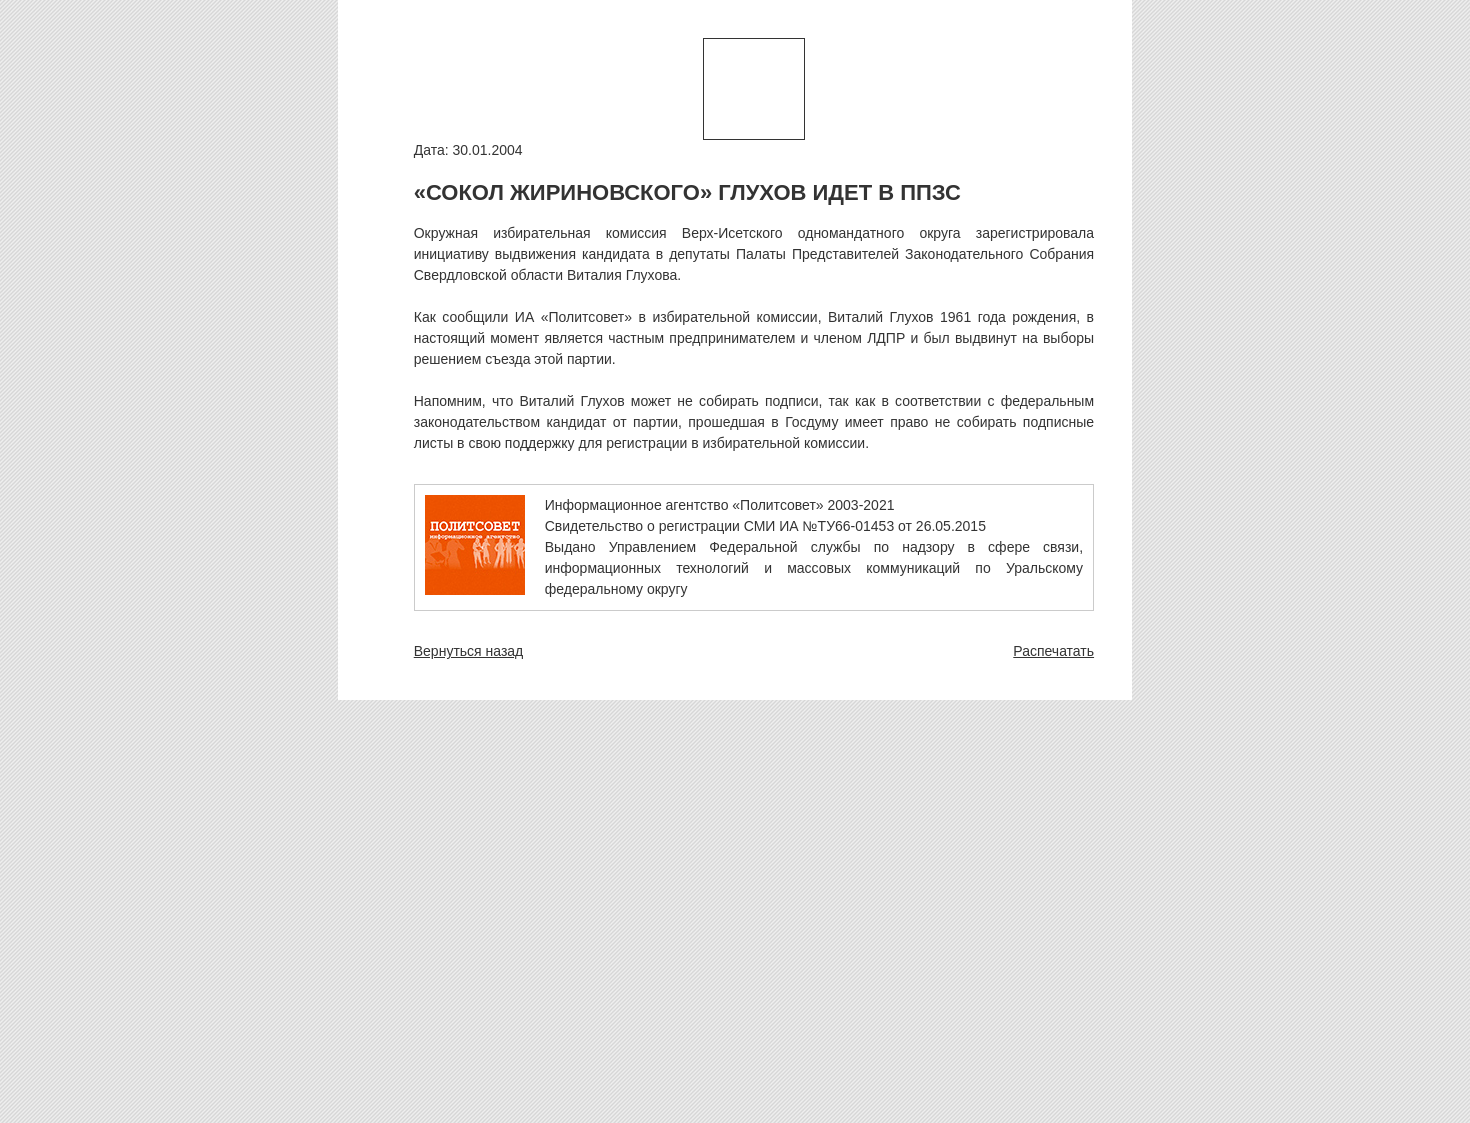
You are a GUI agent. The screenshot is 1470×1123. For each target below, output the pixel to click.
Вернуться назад (469, 651)
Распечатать (1053, 651)
